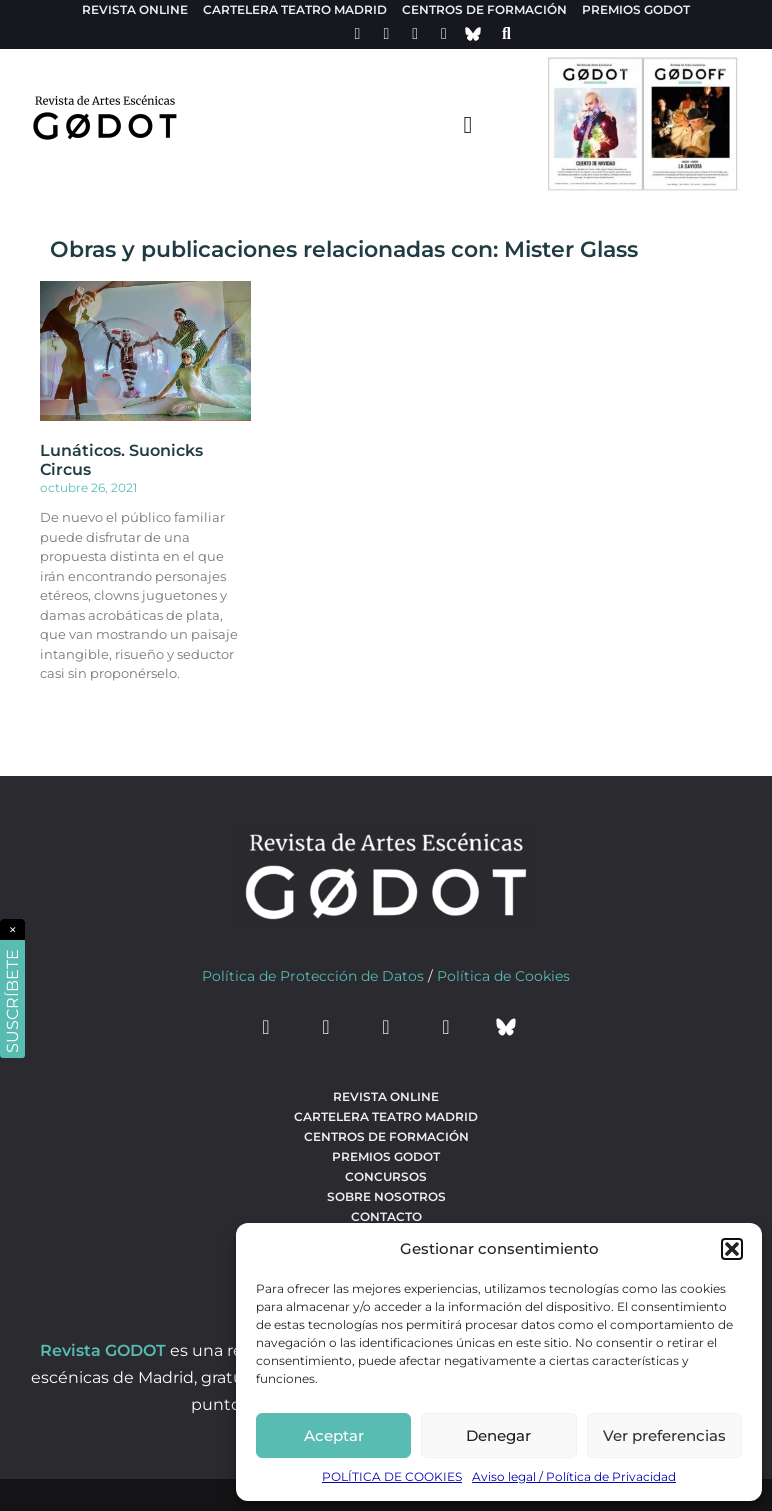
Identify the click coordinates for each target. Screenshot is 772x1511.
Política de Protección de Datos (313, 976)
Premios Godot (636, 9)
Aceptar (334, 1435)
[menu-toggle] (468, 124)
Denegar (498, 1435)
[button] (732, 1249)
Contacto (386, 1216)
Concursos (386, 1176)
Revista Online (135, 9)
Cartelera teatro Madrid (295, 9)
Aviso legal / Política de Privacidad (574, 1476)
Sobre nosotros (386, 1196)
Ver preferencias (664, 1435)
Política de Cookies (503, 976)
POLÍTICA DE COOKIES (392, 1476)
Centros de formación (484, 9)
